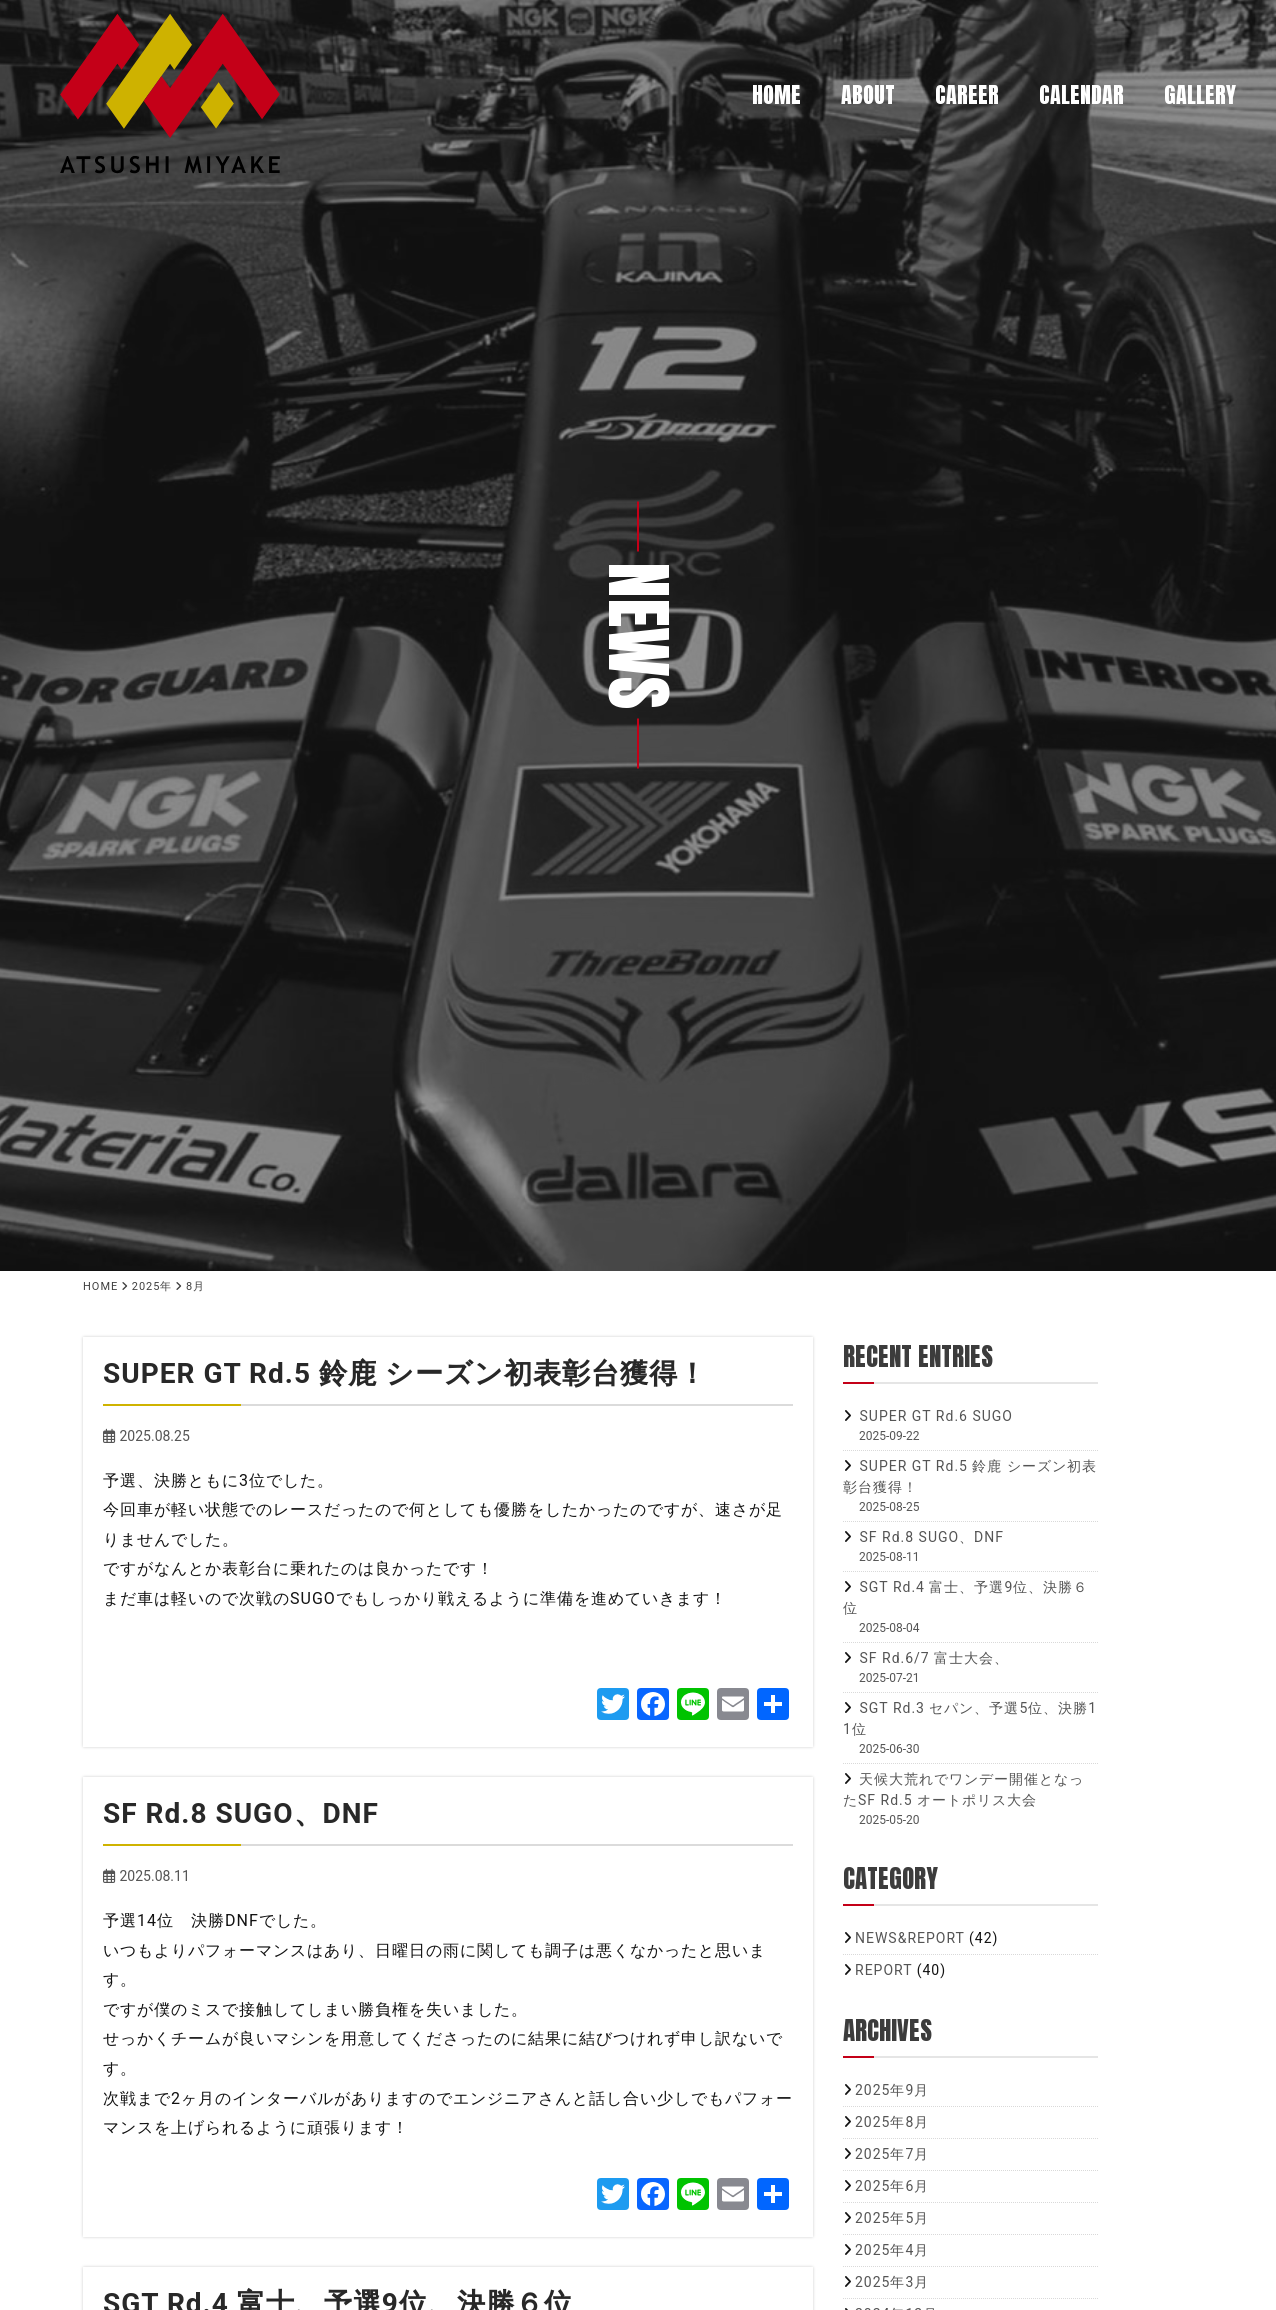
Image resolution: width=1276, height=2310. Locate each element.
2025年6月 (892, 2186)
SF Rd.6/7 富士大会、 (934, 1658)
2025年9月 (892, 2090)
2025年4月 (892, 2250)
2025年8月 (892, 2122)
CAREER (967, 94)
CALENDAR (1081, 94)
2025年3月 (892, 2282)
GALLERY (1200, 94)
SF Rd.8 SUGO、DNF (931, 1537)
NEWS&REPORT (910, 1938)
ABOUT (868, 94)
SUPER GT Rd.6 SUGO (935, 1416)
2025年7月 (892, 2154)
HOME (776, 94)
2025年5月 (892, 2218)
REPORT (883, 1970)
